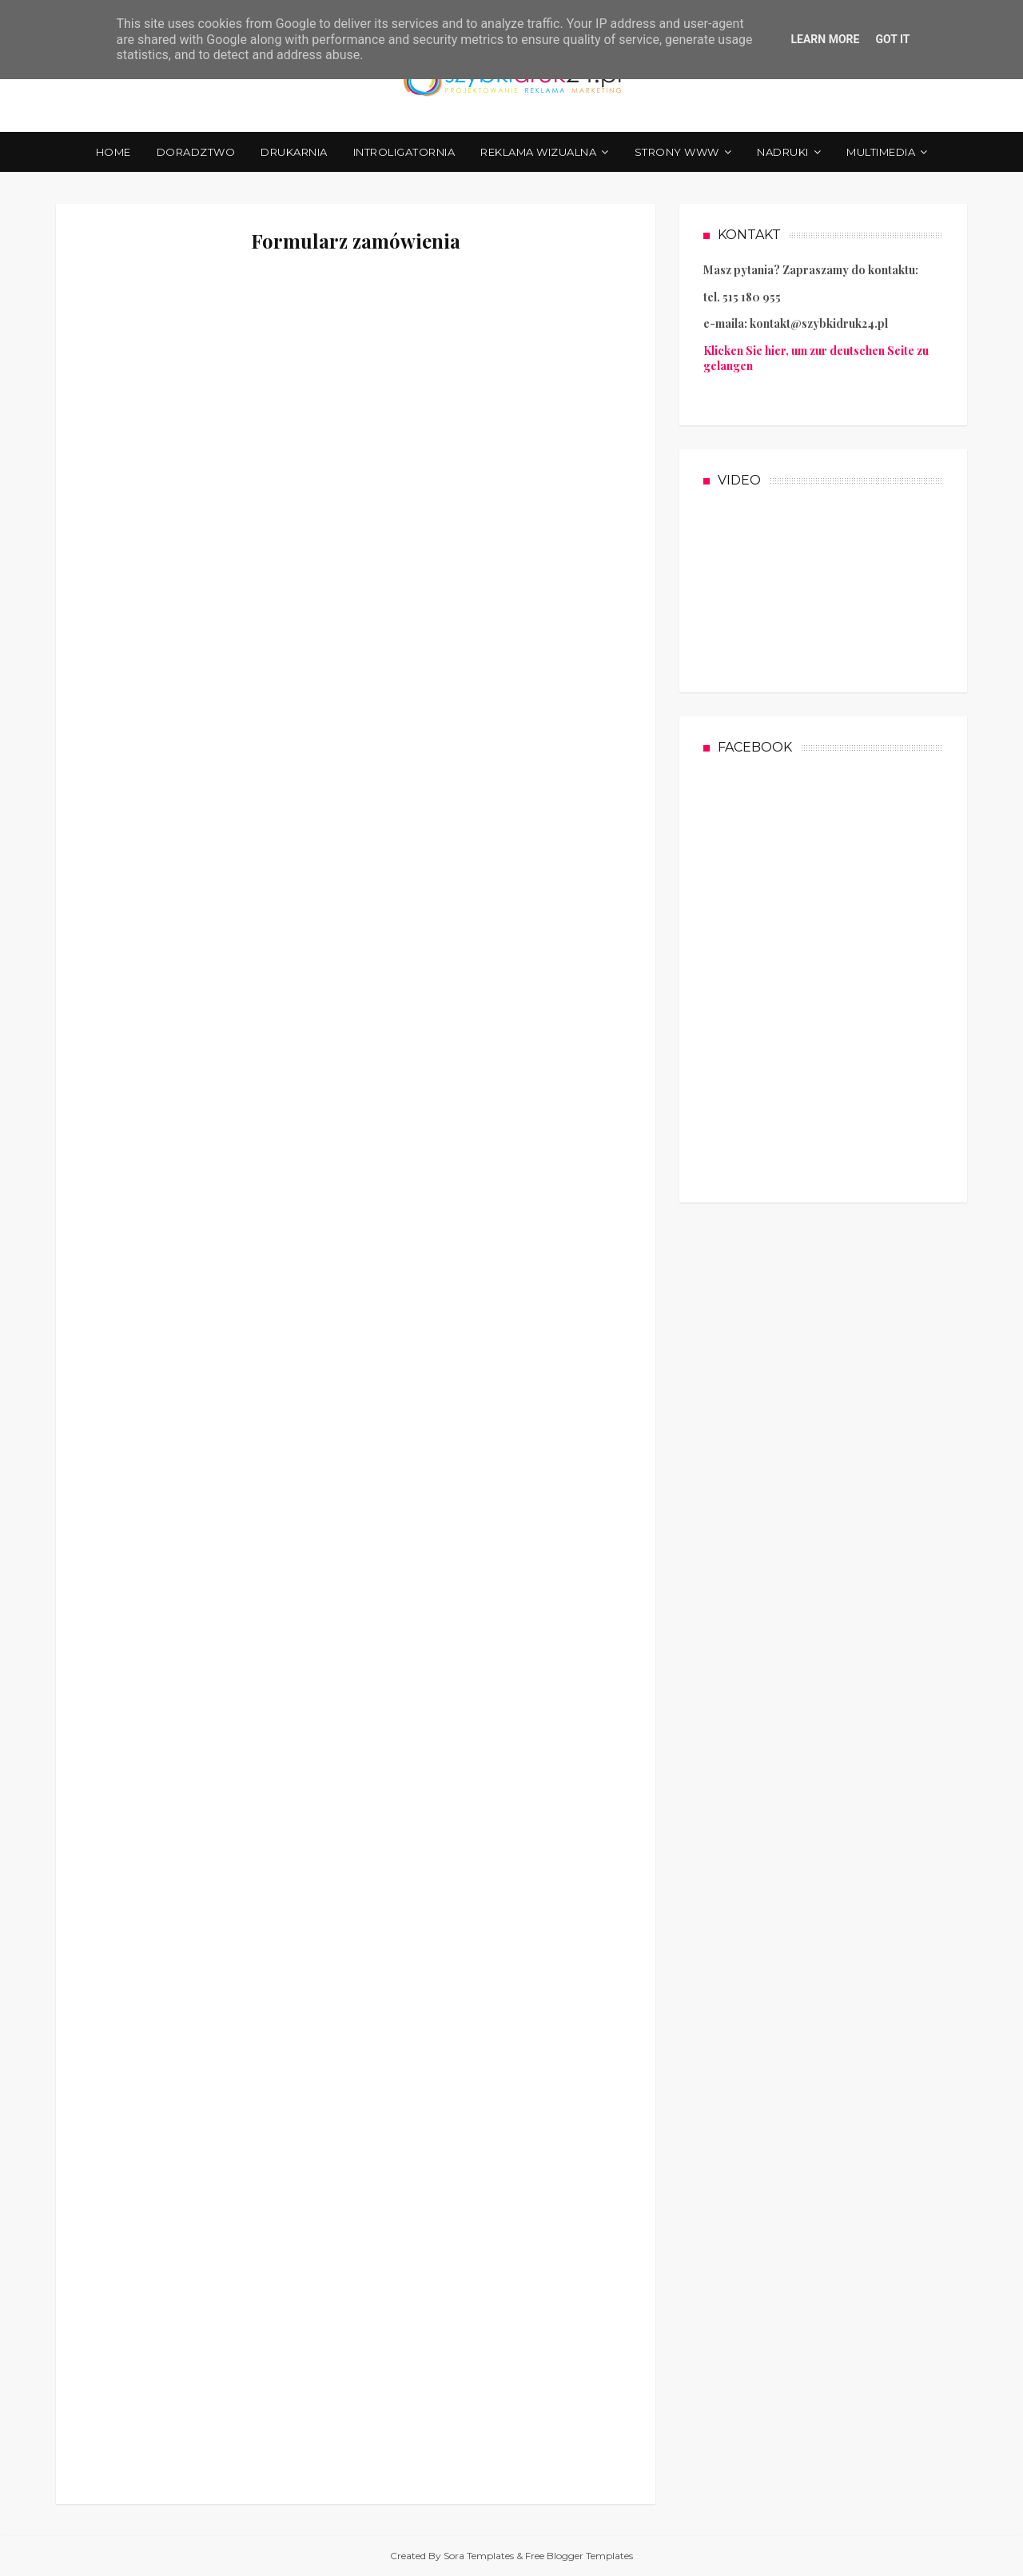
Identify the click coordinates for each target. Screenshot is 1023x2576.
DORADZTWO (196, 152)
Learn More (824, 39)
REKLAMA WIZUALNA (538, 152)
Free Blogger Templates (579, 2556)
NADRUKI (783, 152)
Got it (892, 39)
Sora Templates (479, 2556)
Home (113, 152)
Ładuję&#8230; (355, 1373)
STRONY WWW (677, 152)
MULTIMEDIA (880, 152)
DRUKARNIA (294, 152)
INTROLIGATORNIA (404, 152)
